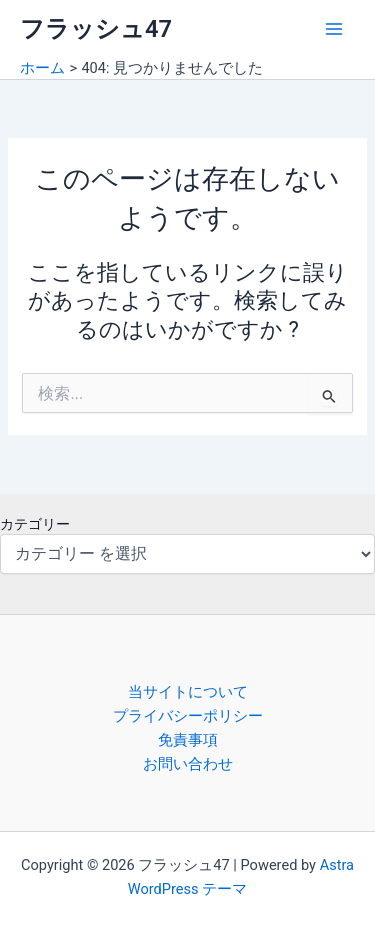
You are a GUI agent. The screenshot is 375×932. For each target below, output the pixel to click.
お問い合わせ (188, 764)
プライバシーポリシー (188, 716)
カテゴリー (35, 524)
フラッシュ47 (96, 29)
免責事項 (188, 740)
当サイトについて (188, 692)
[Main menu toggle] (334, 29)
